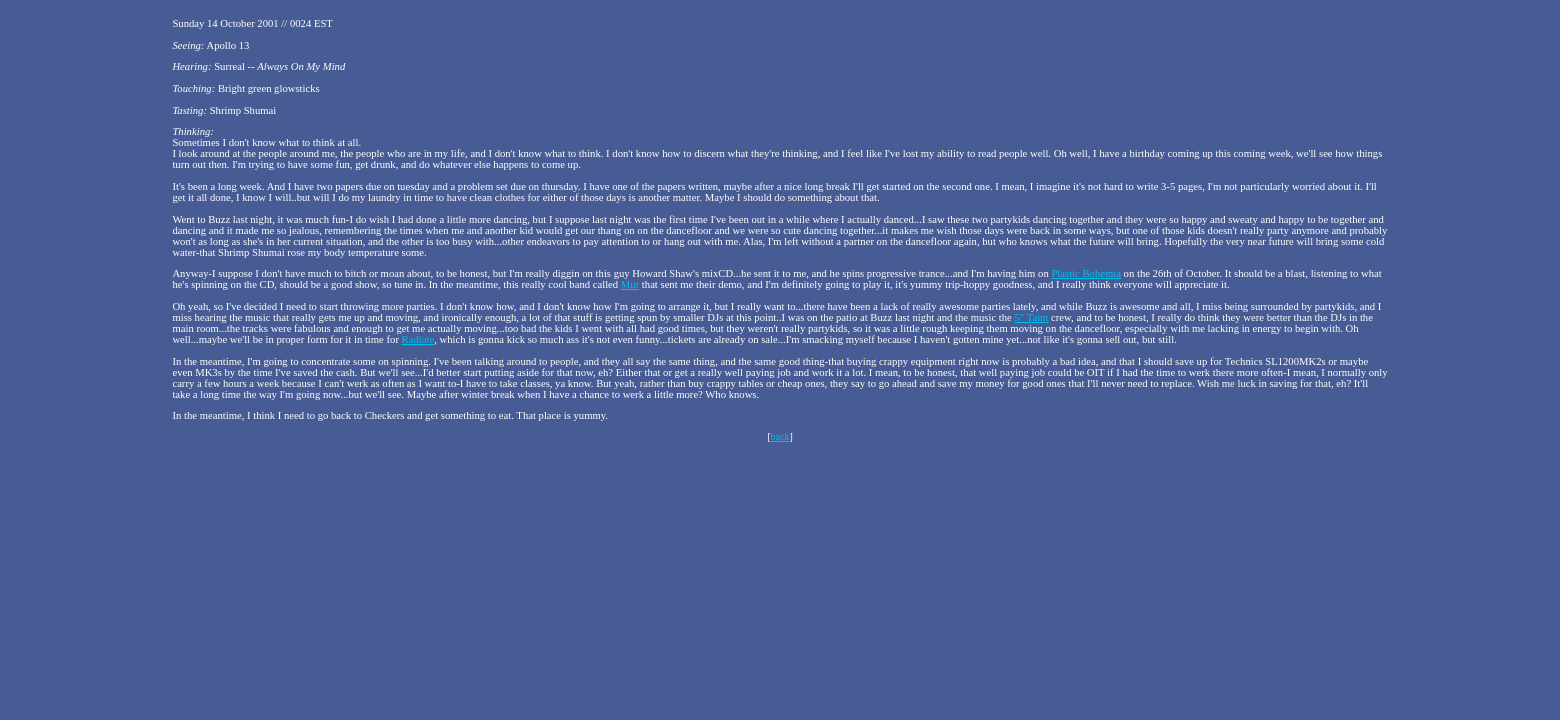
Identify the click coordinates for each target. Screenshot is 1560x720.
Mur (630, 284)
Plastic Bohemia (1086, 273)
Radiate (418, 339)
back (780, 436)
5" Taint (1032, 317)
